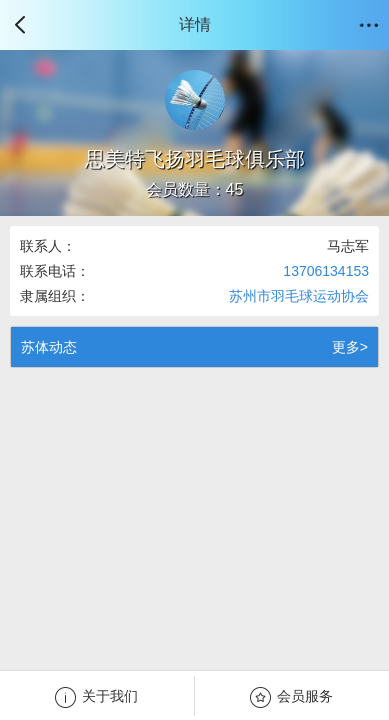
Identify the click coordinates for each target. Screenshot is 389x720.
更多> (350, 347)
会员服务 (291, 697)
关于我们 (96, 697)
